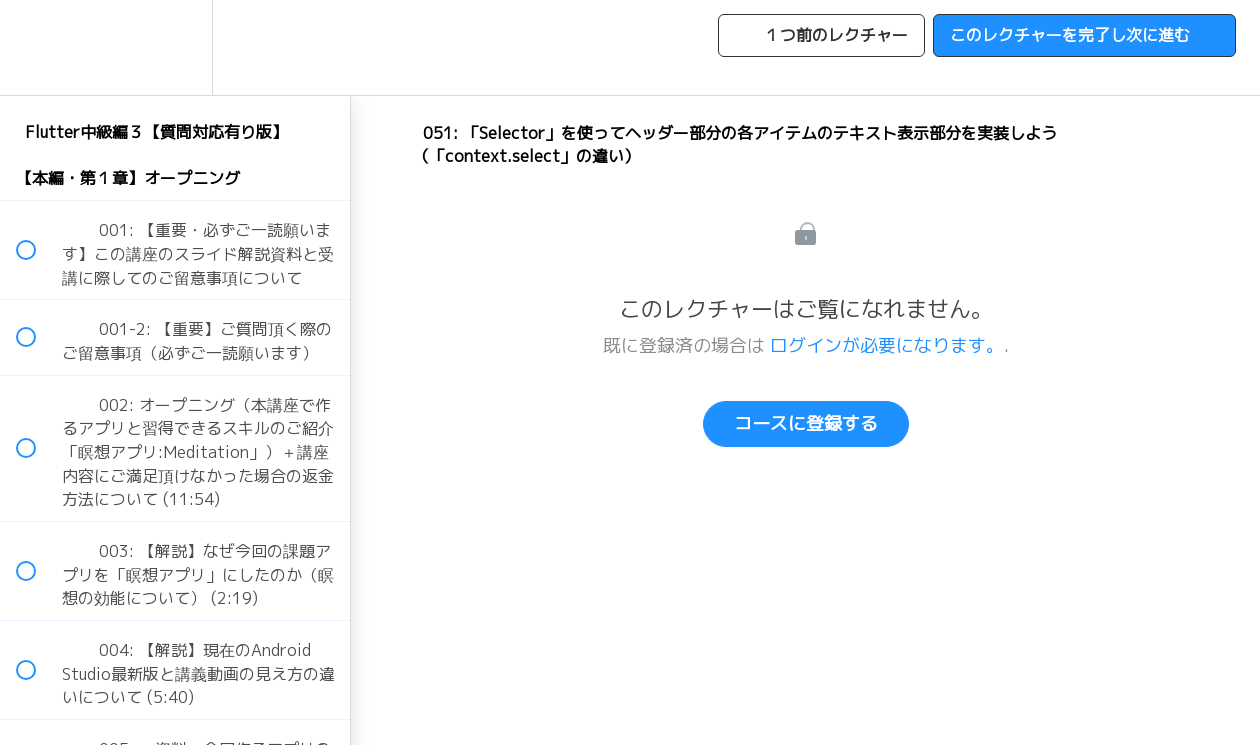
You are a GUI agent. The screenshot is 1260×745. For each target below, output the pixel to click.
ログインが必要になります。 (887, 345)
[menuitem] (175, 47)
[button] (37, 47)
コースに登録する (806, 423)
